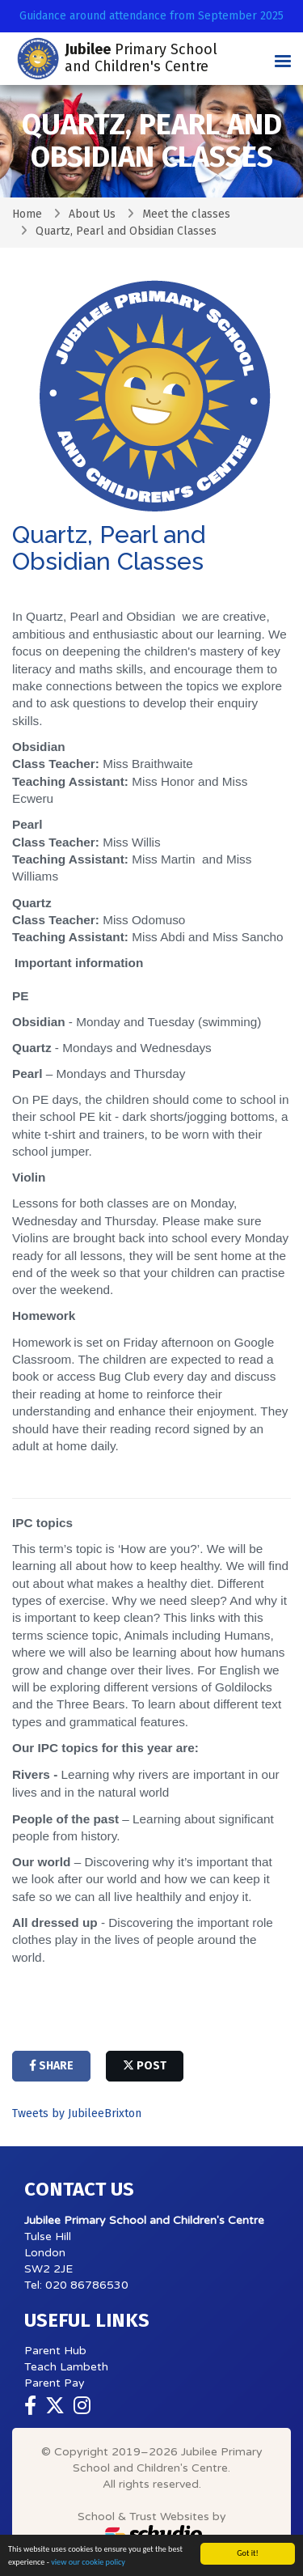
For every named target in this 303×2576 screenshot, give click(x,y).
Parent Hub (55, 2350)
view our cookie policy (88, 2562)
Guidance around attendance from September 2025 (151, 16)
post (144, 2066)
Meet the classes (186, 214)
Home (27, 214)
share (51, 2066)
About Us (92, 214)
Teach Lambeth (66, 2367)
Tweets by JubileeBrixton (76, 2113)
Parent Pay (54, 2383)
